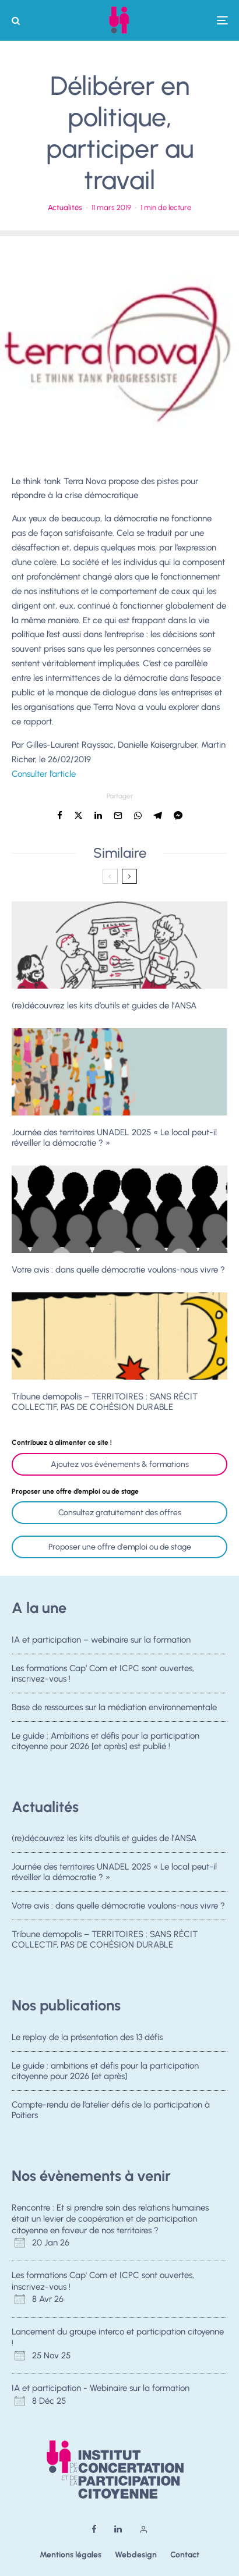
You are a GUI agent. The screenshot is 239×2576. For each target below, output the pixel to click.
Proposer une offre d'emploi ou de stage (119, 1547)
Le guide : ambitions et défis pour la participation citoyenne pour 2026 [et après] (105, 2070)
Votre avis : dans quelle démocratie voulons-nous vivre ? (118, 1269)
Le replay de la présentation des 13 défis (87, 2037)
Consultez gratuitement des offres (119, 1513)
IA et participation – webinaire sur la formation (101, 1640)
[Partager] (59, 815)
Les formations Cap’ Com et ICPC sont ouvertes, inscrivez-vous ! (103, 1673)
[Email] (118, 815)
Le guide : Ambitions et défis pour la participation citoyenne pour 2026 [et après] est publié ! (105, 1745)
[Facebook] (94, 2529)
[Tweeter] (78, 815)
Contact (184, 2555)
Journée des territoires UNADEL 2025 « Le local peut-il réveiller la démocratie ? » (114, 1137)
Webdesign (136, 2555)
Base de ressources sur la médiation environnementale (114, 1708)
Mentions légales (70, 2555)
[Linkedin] (118, 2529)
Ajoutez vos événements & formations (120, 1464)
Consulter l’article (44, 774)
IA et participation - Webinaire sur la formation (100, 2388)
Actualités (65, 207)
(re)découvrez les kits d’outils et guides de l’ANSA (104, 1005)
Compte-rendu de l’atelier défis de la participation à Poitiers (111, 2111)
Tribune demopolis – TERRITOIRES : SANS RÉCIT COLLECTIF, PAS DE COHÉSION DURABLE (105, 1401)
